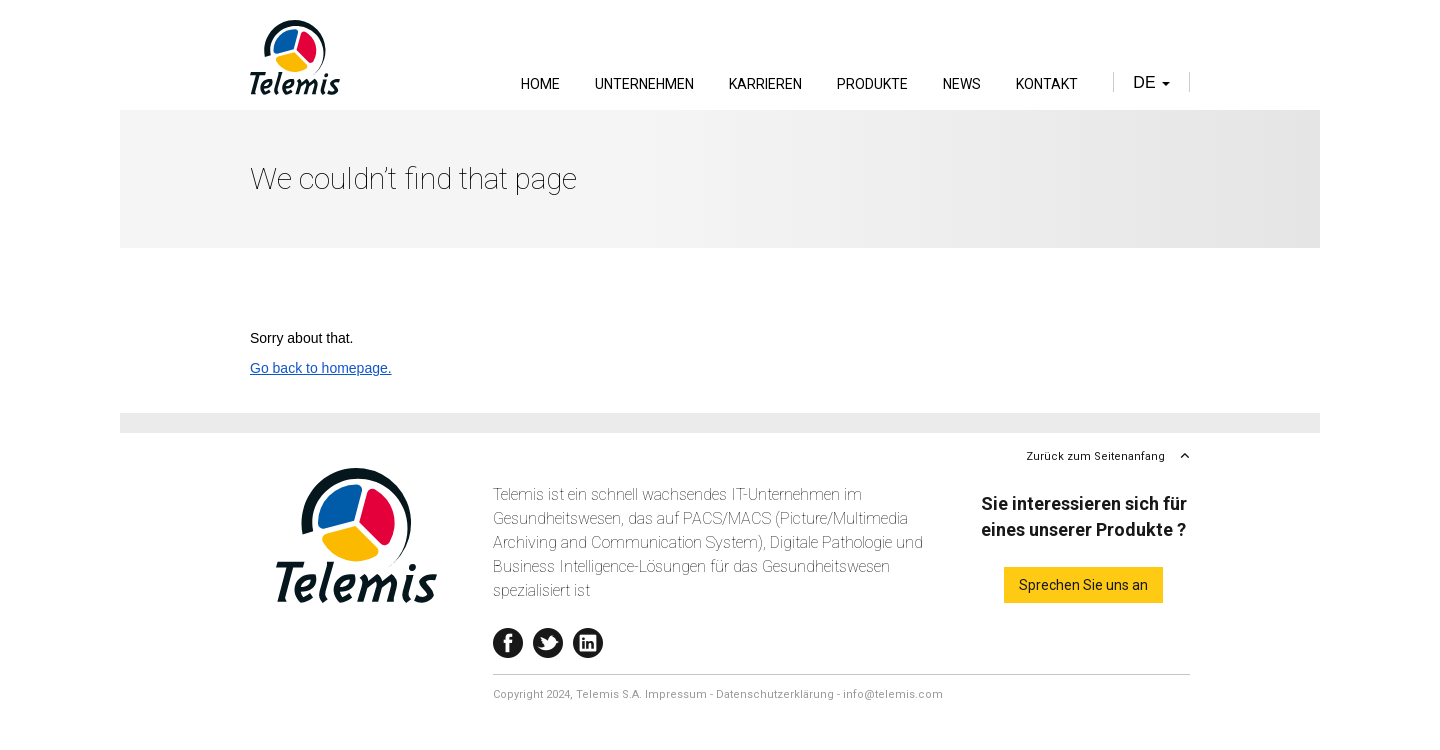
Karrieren (765, 84)
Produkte (872, 84)
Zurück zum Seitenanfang (1095, 456)
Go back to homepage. (321, 368)
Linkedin (588, 638)
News (962, 84)
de (1151, 82)
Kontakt (1047, 84)
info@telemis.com (893, 694)
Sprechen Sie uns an (1083, 585)
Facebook (508, 638)
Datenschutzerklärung (775, 694)
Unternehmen (644, 84)
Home (540, 84)
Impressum (676, 694)
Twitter (548, 638)
